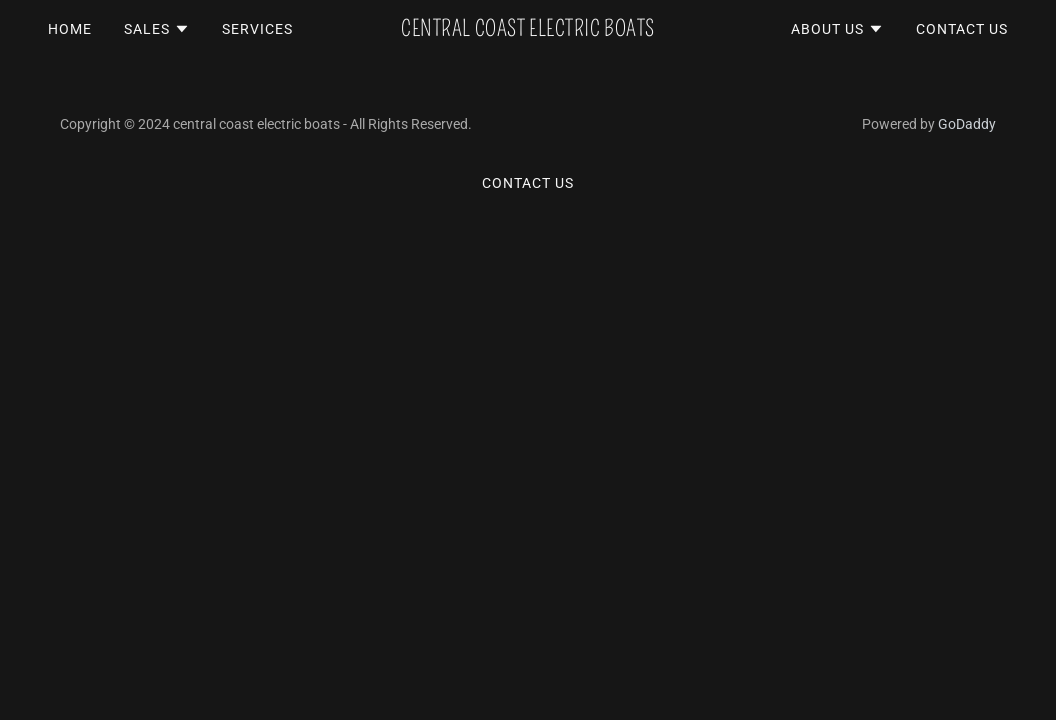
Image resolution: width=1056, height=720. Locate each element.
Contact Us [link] (962, 29)
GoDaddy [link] (967, 124)
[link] (528, 30)
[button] (157, 29)
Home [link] (70, 29)
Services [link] (257, 29)
